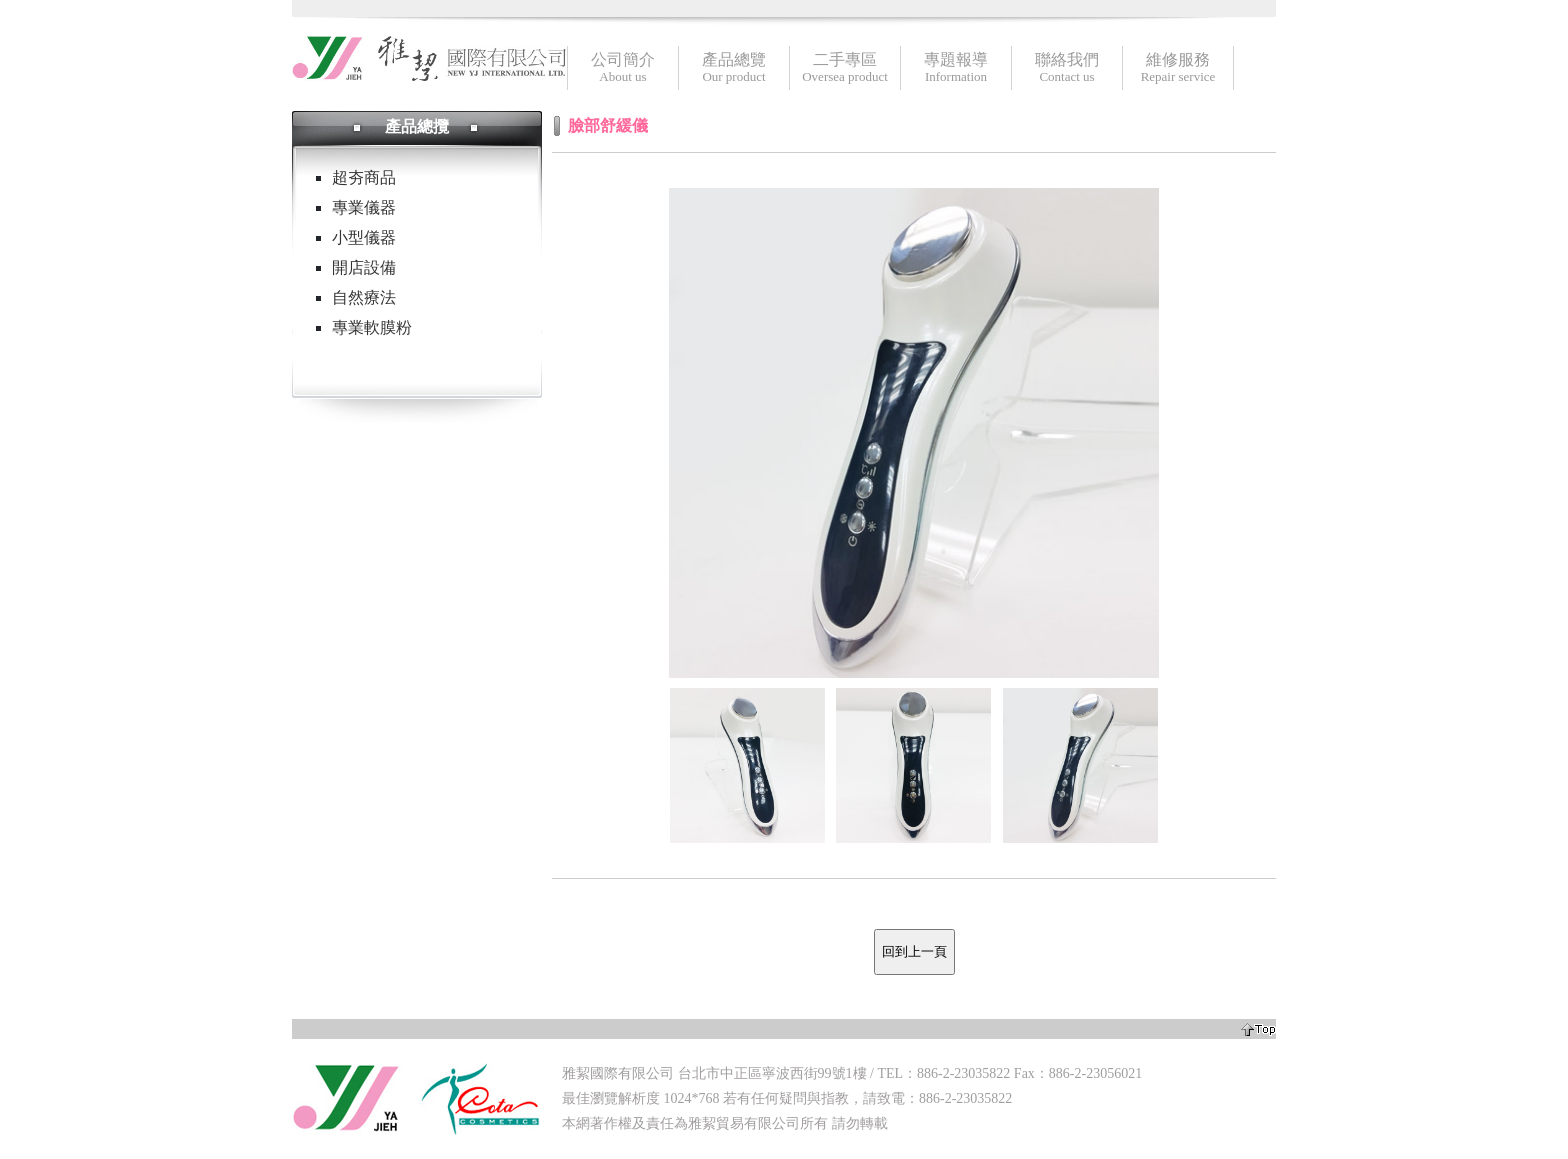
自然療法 (364, 297)
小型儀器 (364, 237)
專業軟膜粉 (372, 327)
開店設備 (364, 267)
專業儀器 (364, 207)
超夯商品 (364, 177)
